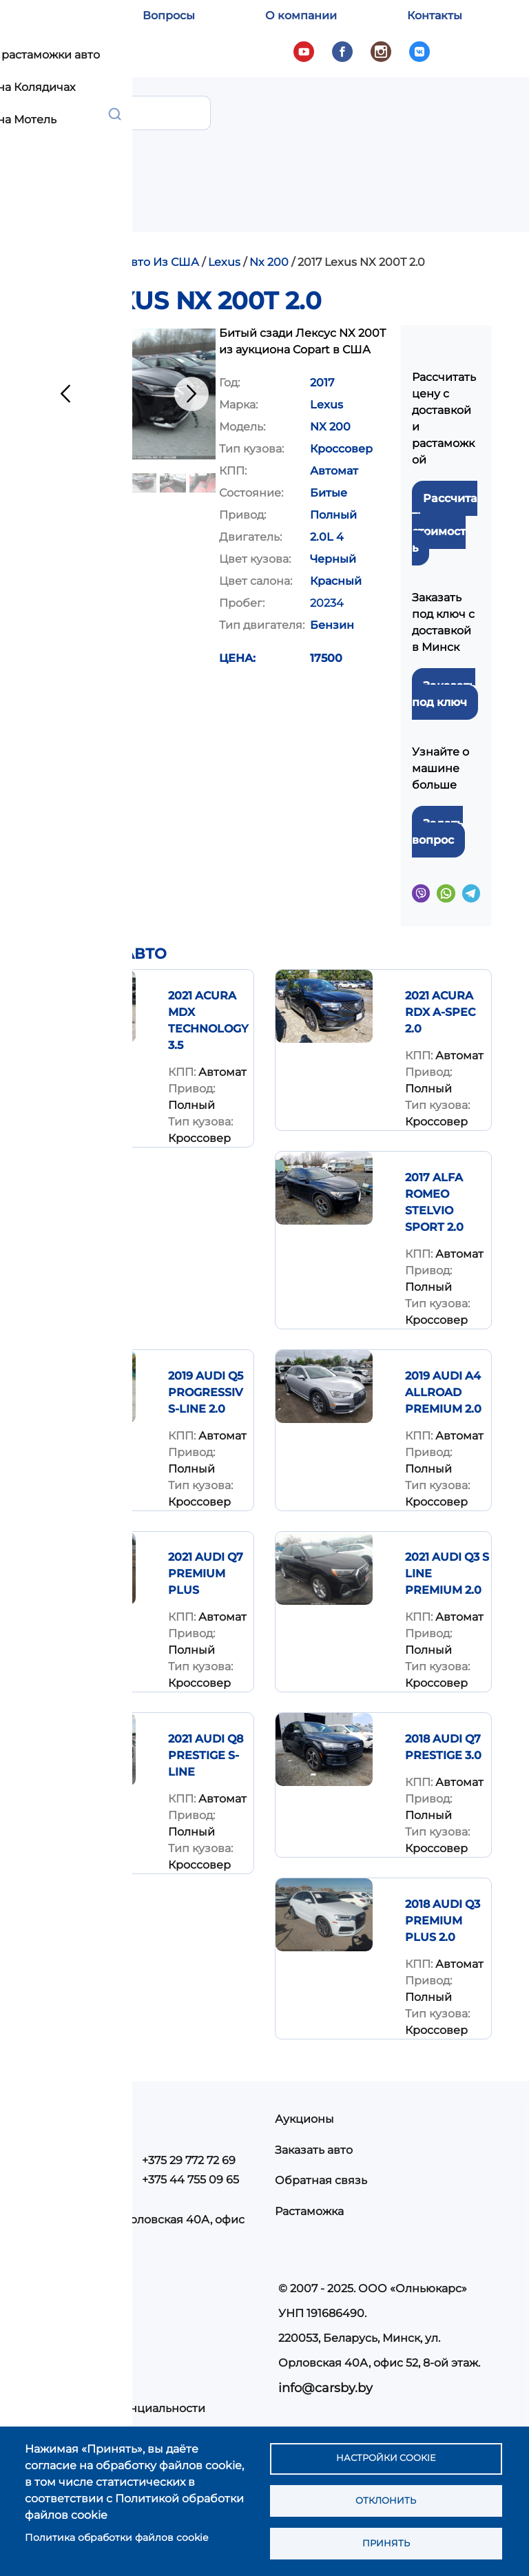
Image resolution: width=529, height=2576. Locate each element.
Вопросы (169, 15)
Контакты (434, 15)
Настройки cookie (385, 2452)
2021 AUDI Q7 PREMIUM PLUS (205, 1573)
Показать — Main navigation (487, 106)
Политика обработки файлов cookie (116, 2533)
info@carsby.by (325, 2388)
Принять (385, 2542)
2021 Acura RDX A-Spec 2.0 (440, 1012)
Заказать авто (314, 2150)
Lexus (224, 262)
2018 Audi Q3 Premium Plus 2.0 (442, 1921)
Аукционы (304, 2119)
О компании (301, 15)
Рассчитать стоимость (444, 523)
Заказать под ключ (443, 694)
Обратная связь (321, 2180)
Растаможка (309, 2211)
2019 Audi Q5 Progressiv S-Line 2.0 (205, 1392)
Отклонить (385, 2497)
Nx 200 (269, 262)
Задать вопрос (437, 831)
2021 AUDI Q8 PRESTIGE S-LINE (205, 1755)
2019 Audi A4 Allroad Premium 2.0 (443, 1392)
